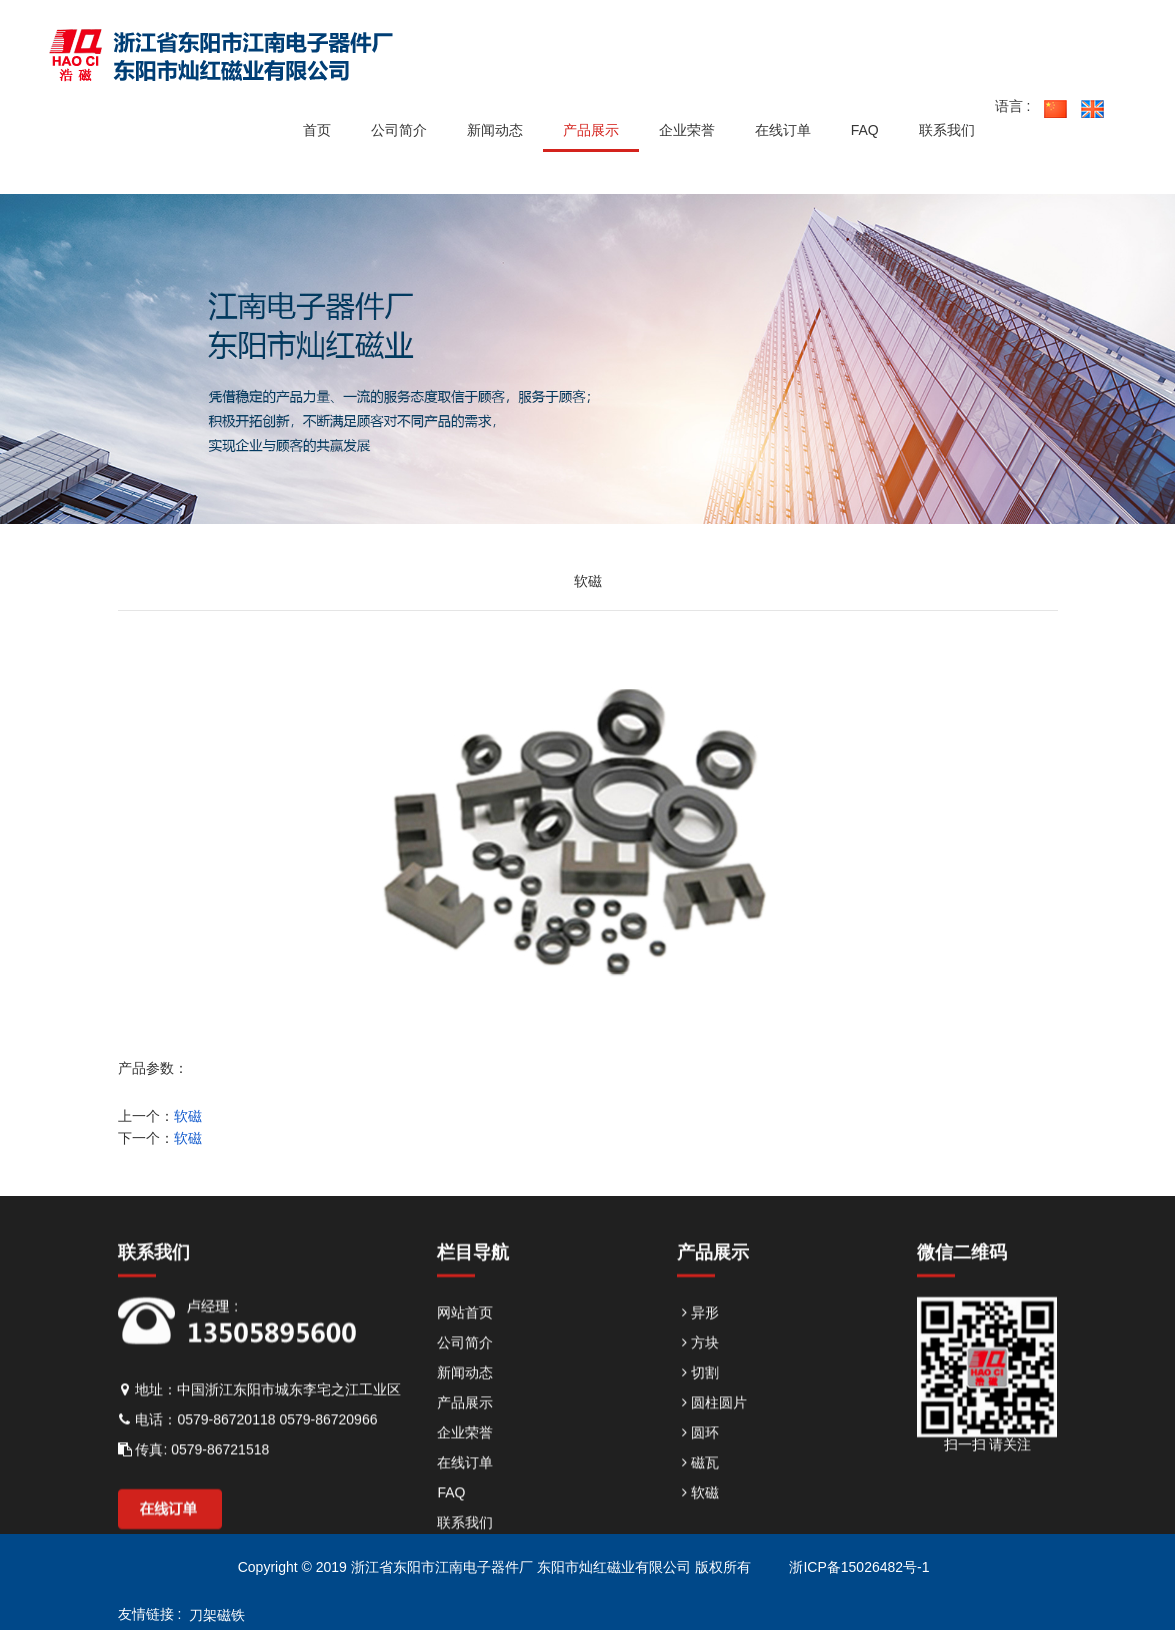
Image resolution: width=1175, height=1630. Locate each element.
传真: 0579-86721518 (194, 1487)
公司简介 (465, 1380)
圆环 (698, 1470)
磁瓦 (698, 1500)
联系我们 (465, 1560)
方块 (698, 1380)
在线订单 (465, 1500)
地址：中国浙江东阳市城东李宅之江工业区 (260, 1427)
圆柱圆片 (712, 1440)
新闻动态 (465, 1410)
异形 (698, 1350)
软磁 (188, 1116)
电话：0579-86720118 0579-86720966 (248, 1457)
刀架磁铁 (213, 1615)
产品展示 (465, 1440)
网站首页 (465, 1350)
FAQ (451, 1530)
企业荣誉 (465, 1470)
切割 (698, 1410)
